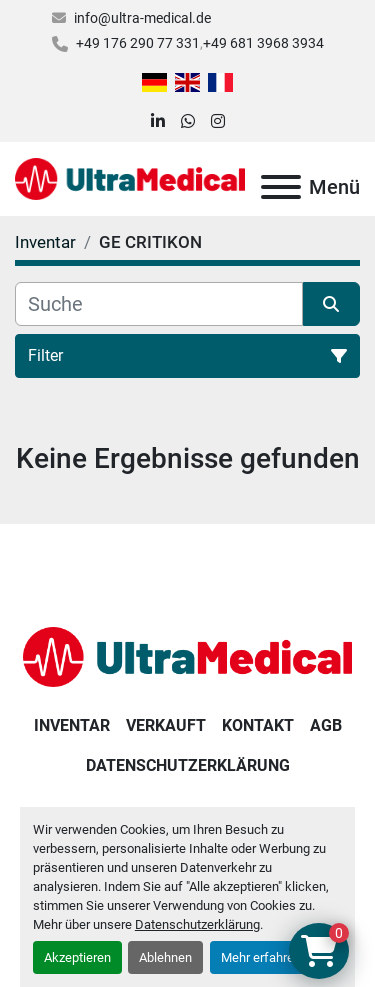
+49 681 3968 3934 (263, 43)
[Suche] (159, 304)
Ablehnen (165, 957)
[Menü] (281, 187)
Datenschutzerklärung (197, 924)
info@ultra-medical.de (142, 18)
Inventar (72, 725)
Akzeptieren (77, 957)
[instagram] (218, 122)
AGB (326, 725)
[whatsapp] (188, 122)
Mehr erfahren (261, 957)
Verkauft (166, 725)
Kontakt (258, 725)
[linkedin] (158, 122)
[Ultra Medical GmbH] (187, 655)
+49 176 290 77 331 (138, 43)
